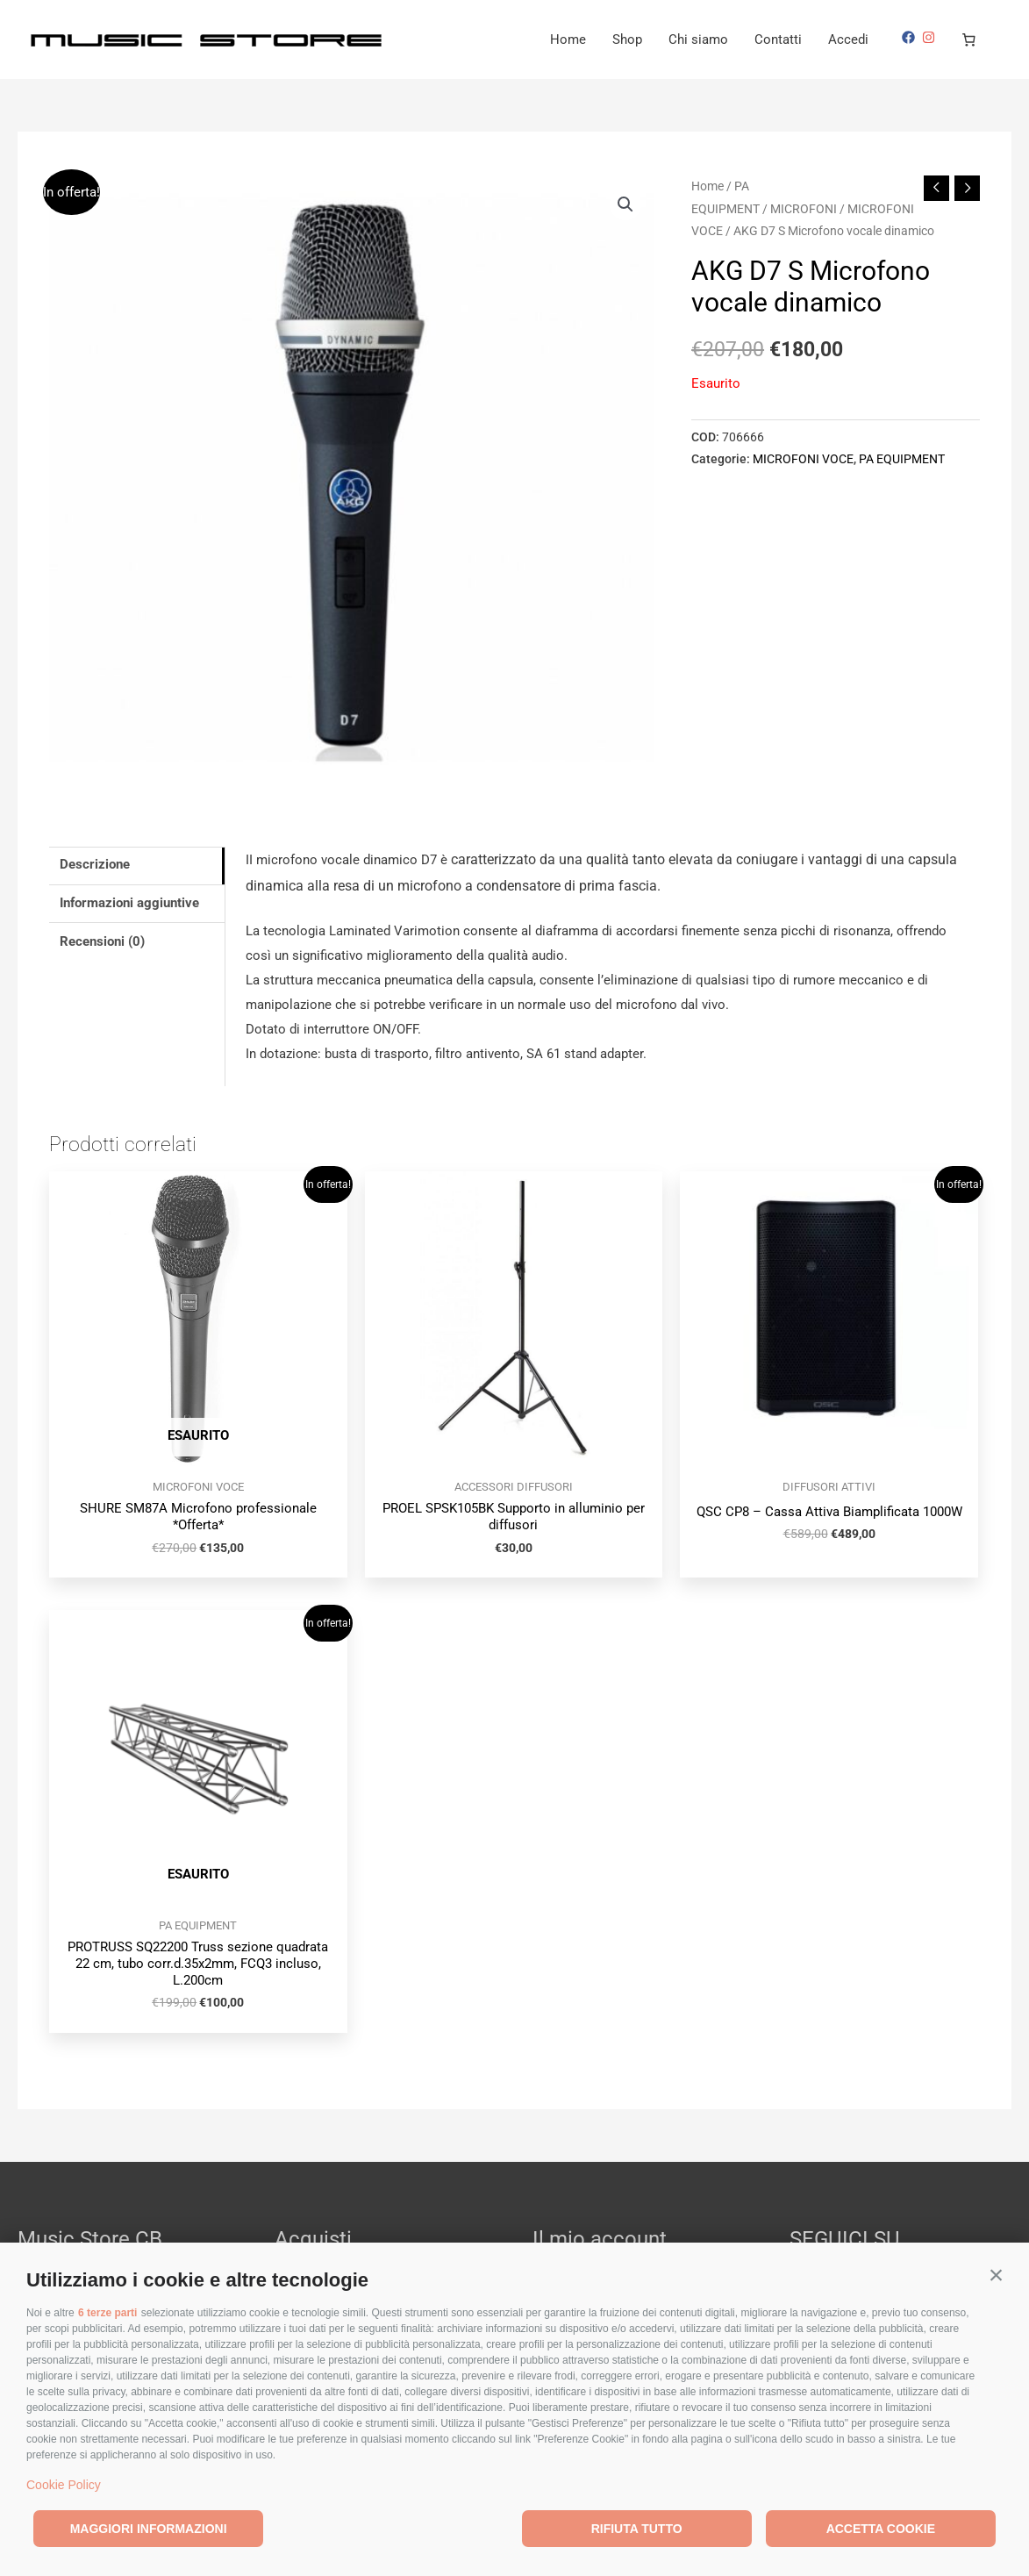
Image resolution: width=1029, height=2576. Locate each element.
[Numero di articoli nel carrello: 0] (969, 39)
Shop (627, 39)
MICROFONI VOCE (803, 459)
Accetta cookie (880, 2529)
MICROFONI (803, 209)
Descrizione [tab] (95, 864)
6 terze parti (107, 2313)
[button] (996, 2275)
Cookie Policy (63, 2485)
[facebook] (910, 37)
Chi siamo (698, 39)
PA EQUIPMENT (902, 459)
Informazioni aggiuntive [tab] (129, 903)
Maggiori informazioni (148, 2529)
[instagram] (931, 37)
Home (568, 39)
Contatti (778, 39)
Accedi (848, 39)
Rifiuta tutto (636, 2529)
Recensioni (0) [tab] (102, 941)
